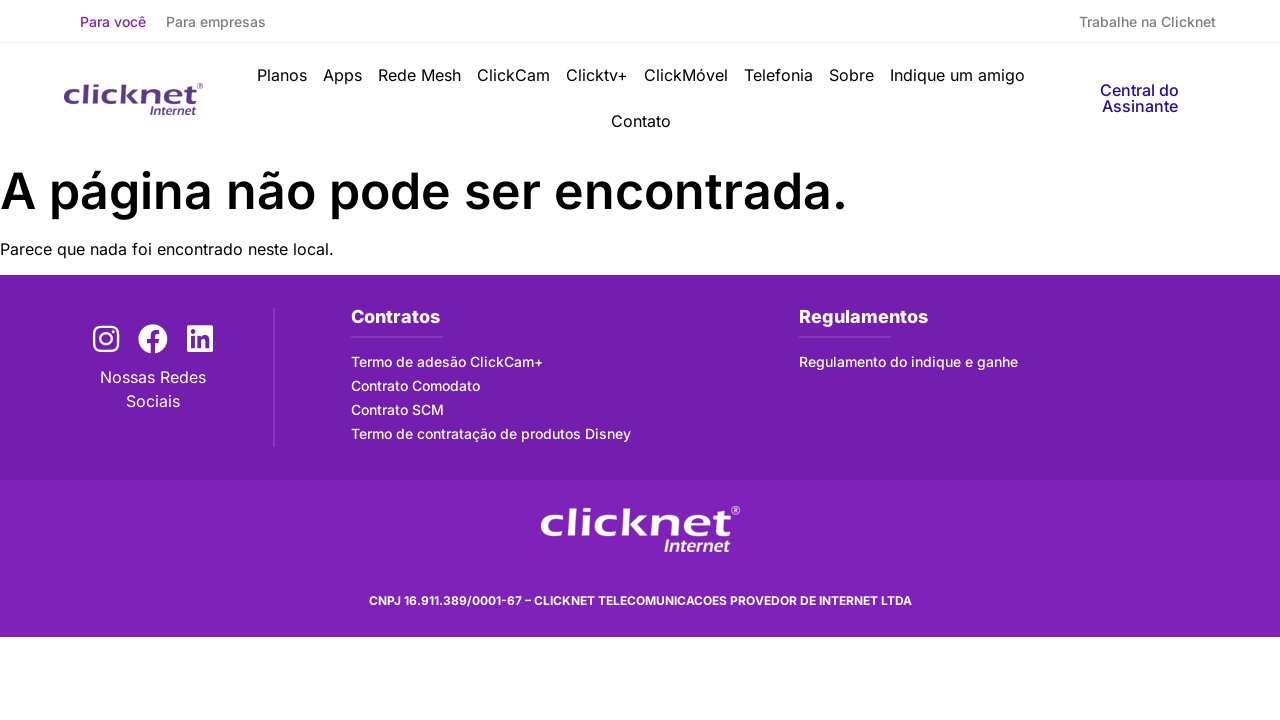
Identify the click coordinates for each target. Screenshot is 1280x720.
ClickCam (513, 75)
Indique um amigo (957, 75)
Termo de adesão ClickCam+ (447, 361)
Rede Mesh (419, 75)
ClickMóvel (686, 75)
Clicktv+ (597, 75)
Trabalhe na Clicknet (1147, 21)
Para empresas (216, 21)
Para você (113, 21)
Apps (342, 75)
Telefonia (778, 75)
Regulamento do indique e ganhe (908, 361)
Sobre (851, 75)
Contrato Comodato (415, 385)
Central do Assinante (1139, 98)
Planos (282, 75)
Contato (641, 121)
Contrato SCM (397, 409)
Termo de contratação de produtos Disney (491, 433)
